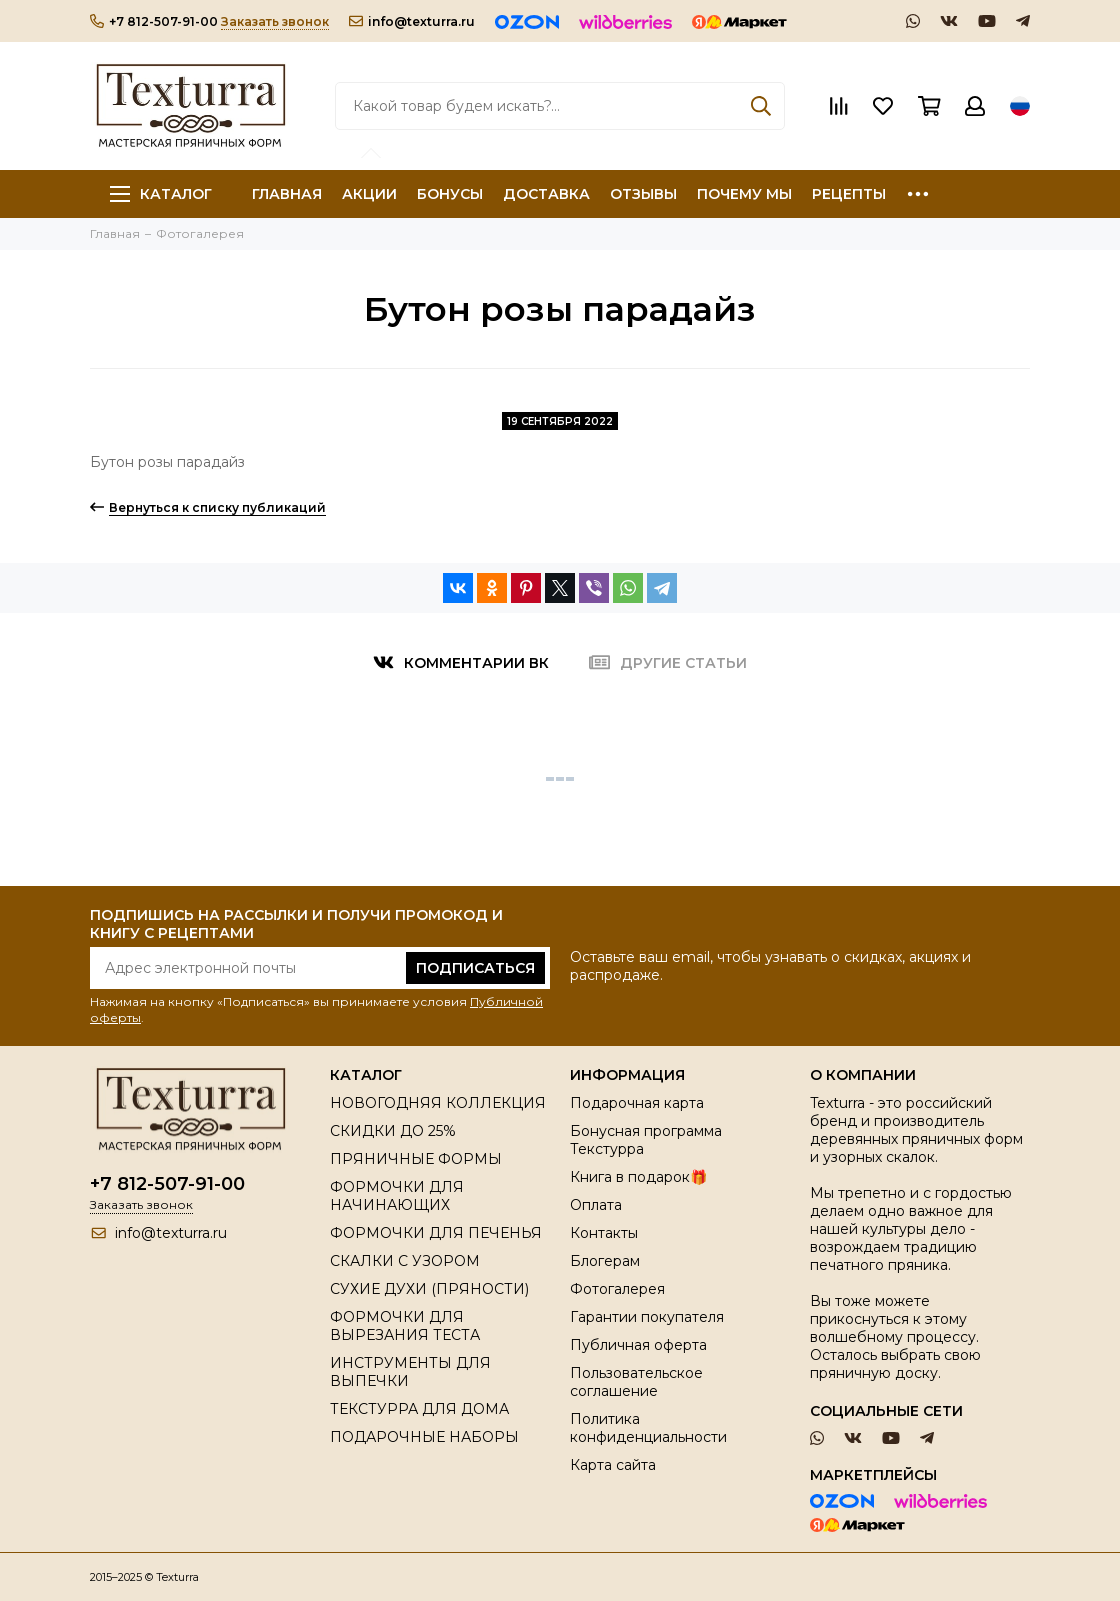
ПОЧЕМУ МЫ (744, 194)
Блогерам (605, 1261)
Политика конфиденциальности (648, 1428)
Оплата (596, 1205)
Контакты (604, 1233)
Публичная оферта (638, 1345)
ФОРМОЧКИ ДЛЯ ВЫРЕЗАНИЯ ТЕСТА (405, 1326)
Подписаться (475, 968)
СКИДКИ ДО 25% (393, 1131)
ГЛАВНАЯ (287, 194)
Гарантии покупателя (647, 1317)
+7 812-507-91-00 (154, 21)
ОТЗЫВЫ (643, 194)
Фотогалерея (617, 1289)
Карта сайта (613, 1465)
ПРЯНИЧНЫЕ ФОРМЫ (416, 1159)
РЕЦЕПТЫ (849, 194)
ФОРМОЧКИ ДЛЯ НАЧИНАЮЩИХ (397, 1196)
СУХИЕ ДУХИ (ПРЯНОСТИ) (429, 1289)
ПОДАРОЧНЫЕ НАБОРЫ (424, 1437)
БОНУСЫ (450, 194)
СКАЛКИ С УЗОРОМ (405, 1261)
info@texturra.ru (412, 21)
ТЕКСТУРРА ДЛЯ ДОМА (419, 1409)
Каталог (161, 194)
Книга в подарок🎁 (638, 1177)
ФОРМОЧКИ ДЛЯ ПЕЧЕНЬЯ (436, 1233)
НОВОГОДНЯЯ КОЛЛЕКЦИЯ (438, 1103)
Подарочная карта (637, 1103)
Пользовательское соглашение (636, 1382)
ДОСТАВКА (546, 194)
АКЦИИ (369, 194)
